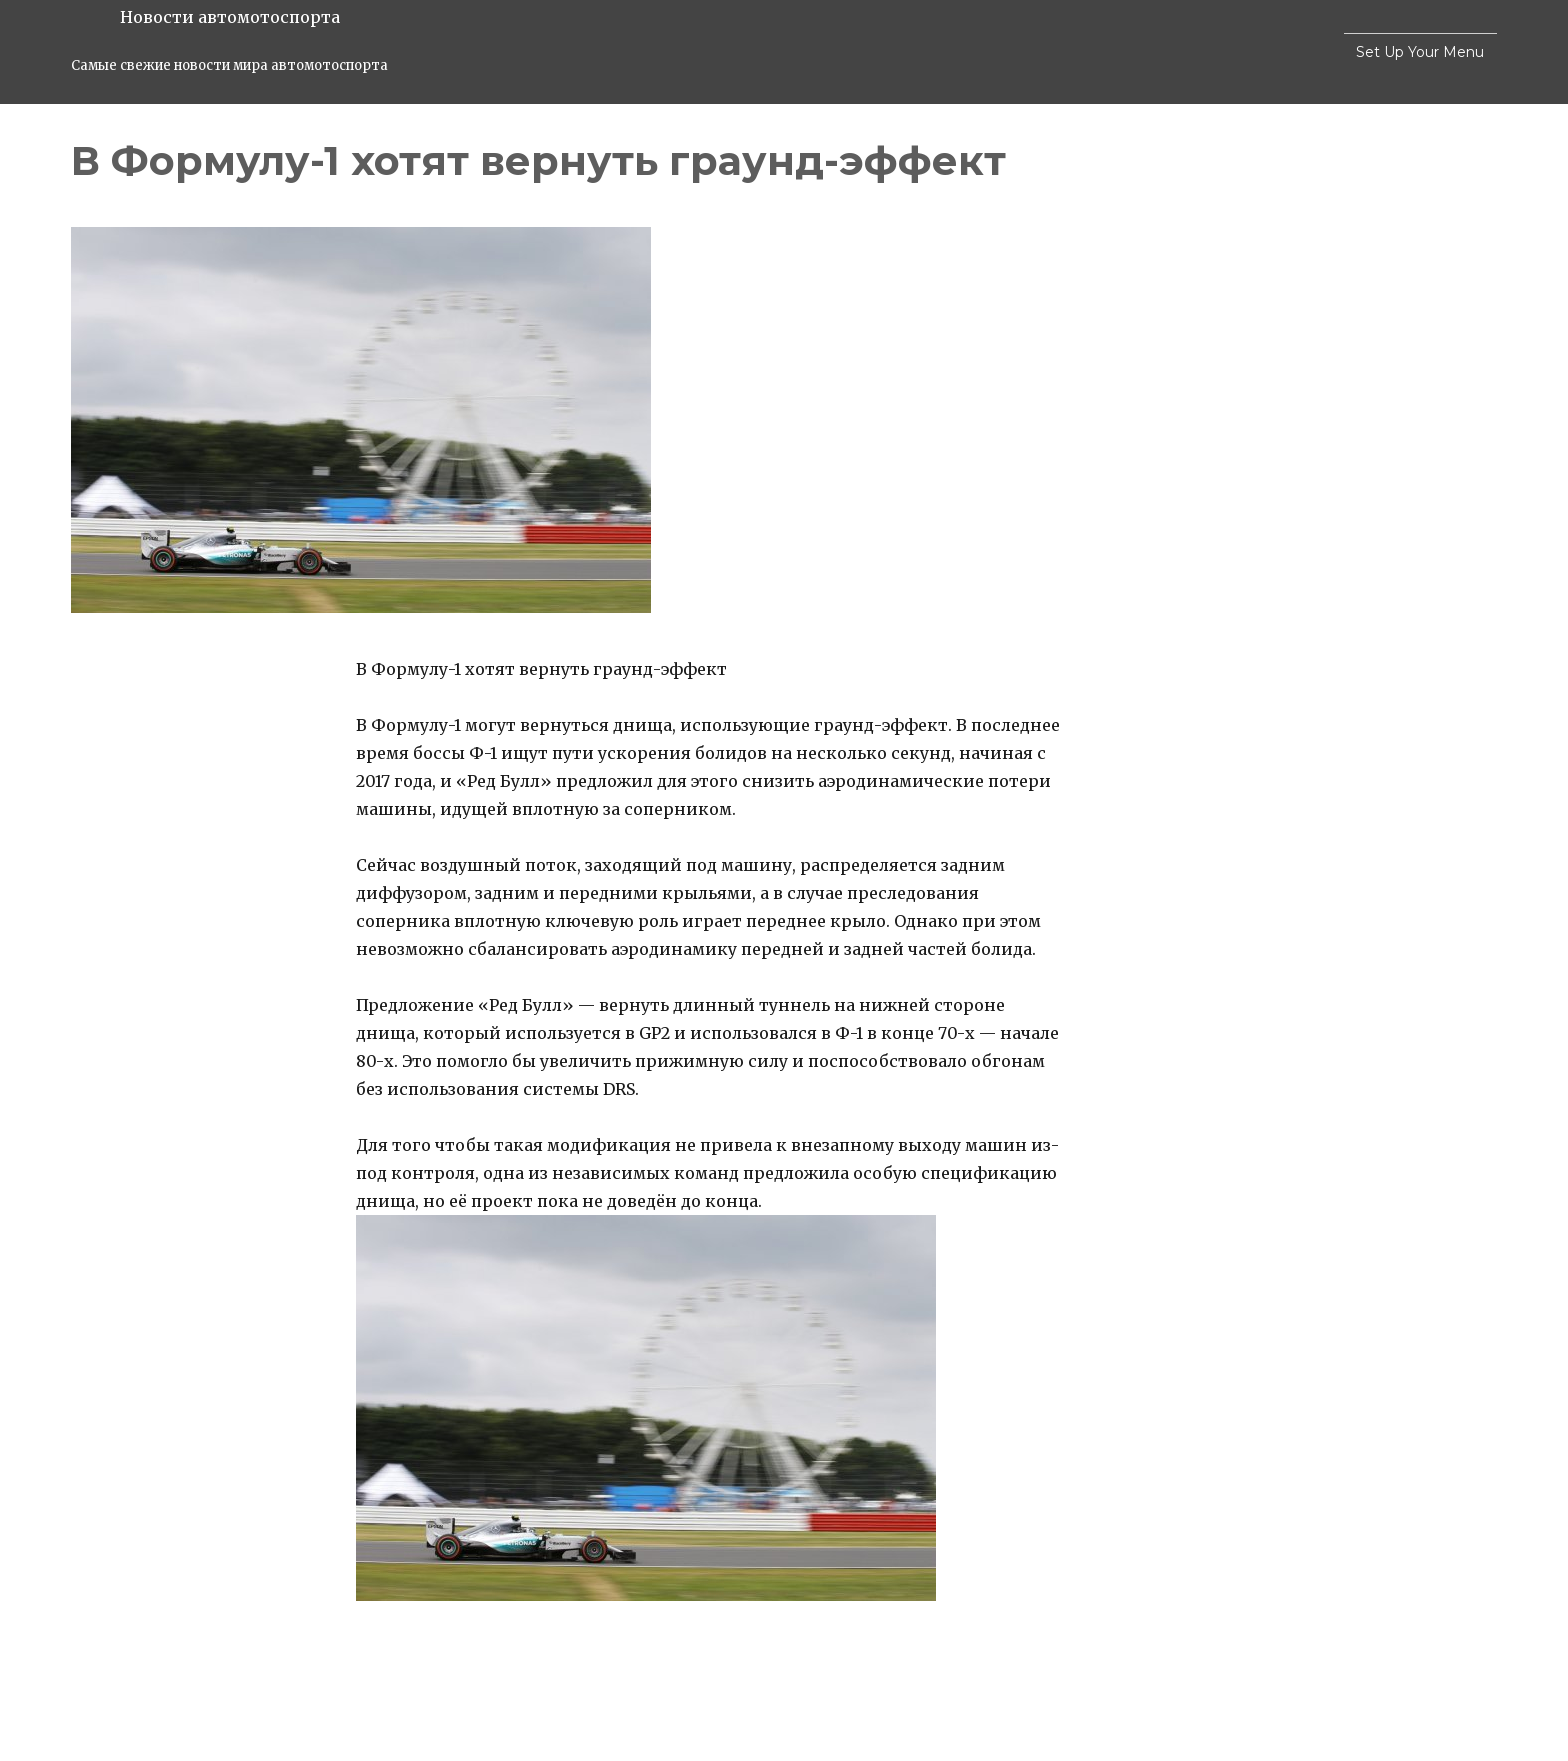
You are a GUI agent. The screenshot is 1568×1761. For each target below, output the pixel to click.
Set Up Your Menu (1420, 52)
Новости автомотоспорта (230, 17)
